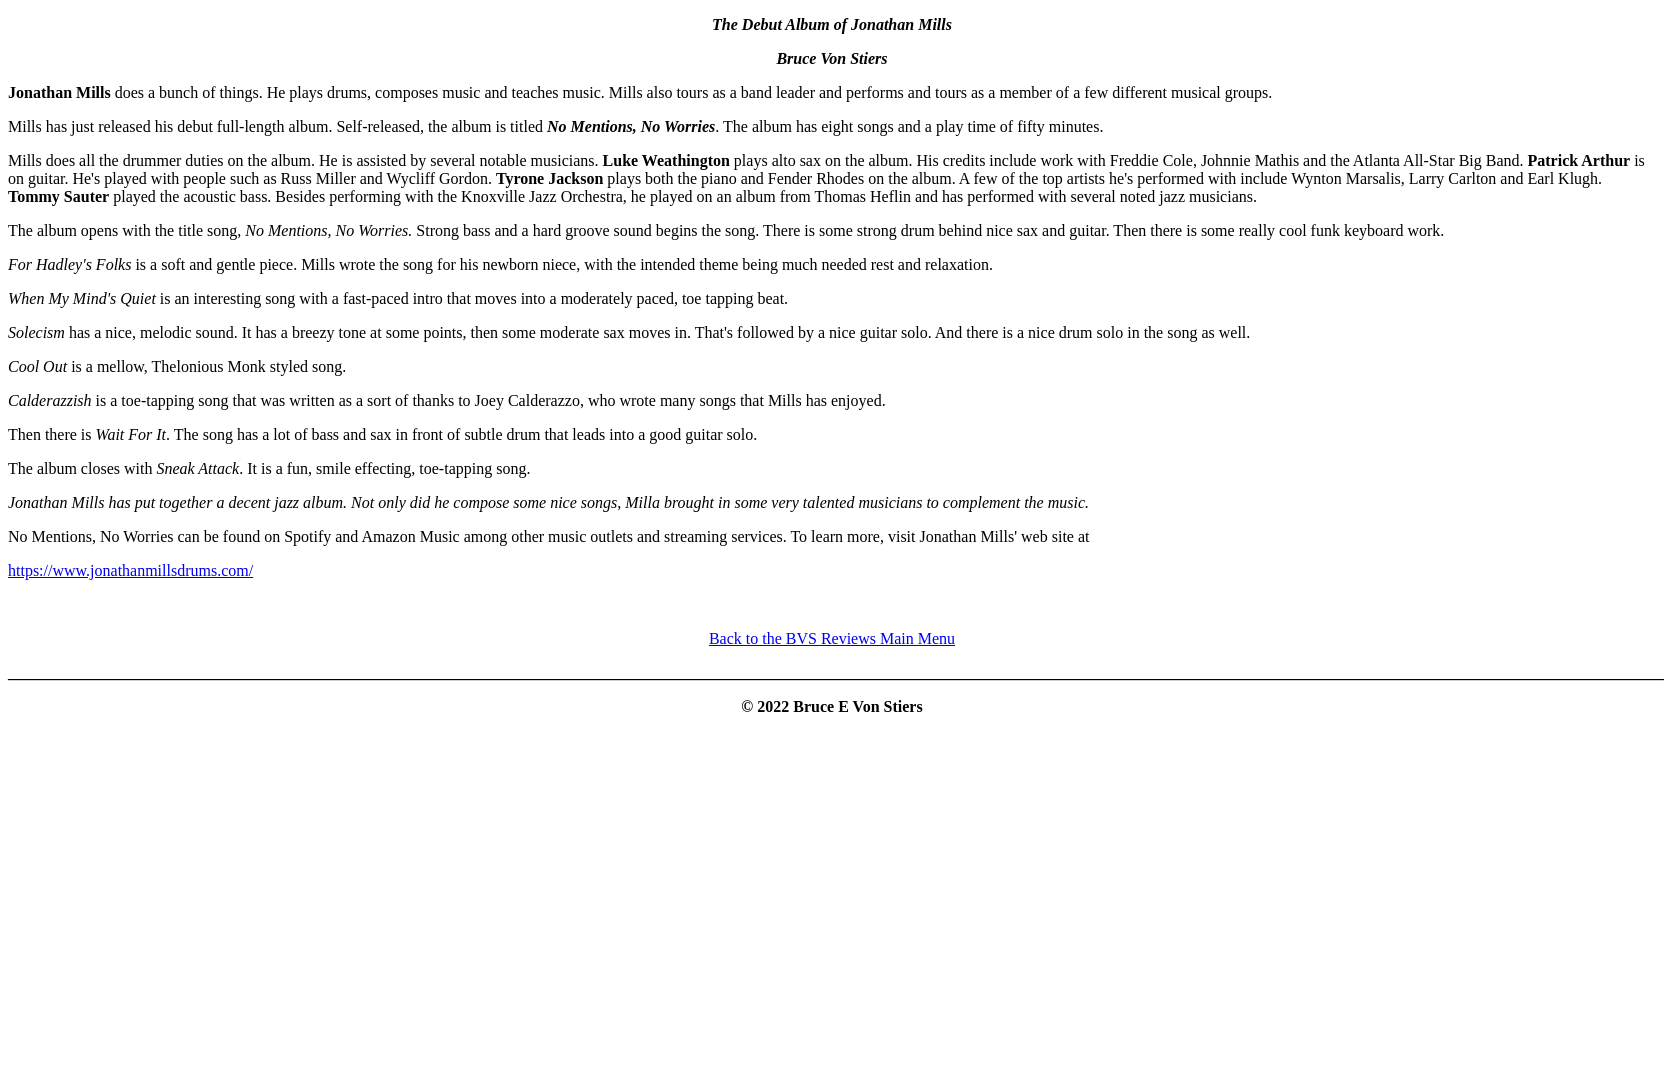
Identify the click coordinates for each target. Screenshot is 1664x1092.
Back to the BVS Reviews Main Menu (832, 638)
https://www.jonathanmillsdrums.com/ (130, 570)
